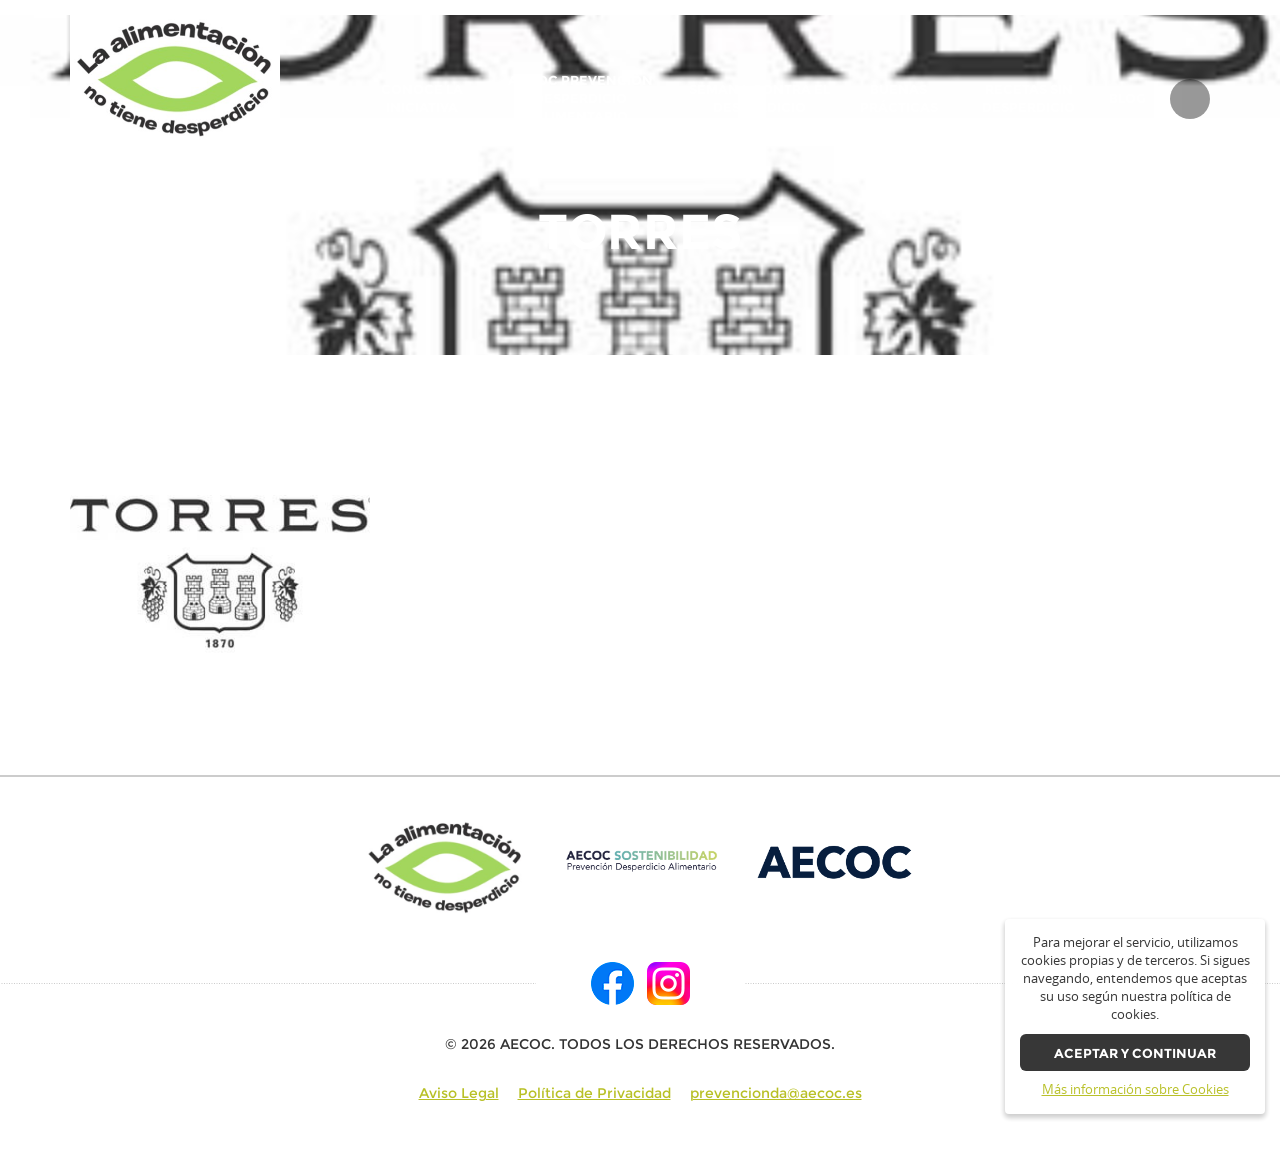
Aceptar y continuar (1135, 1053)
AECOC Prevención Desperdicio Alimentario (580, 98)
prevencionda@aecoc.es (776, 1093)
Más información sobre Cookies (1135, 1089)
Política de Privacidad (594, 1093)
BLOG (1127, 99)
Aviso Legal (459, 1093)
